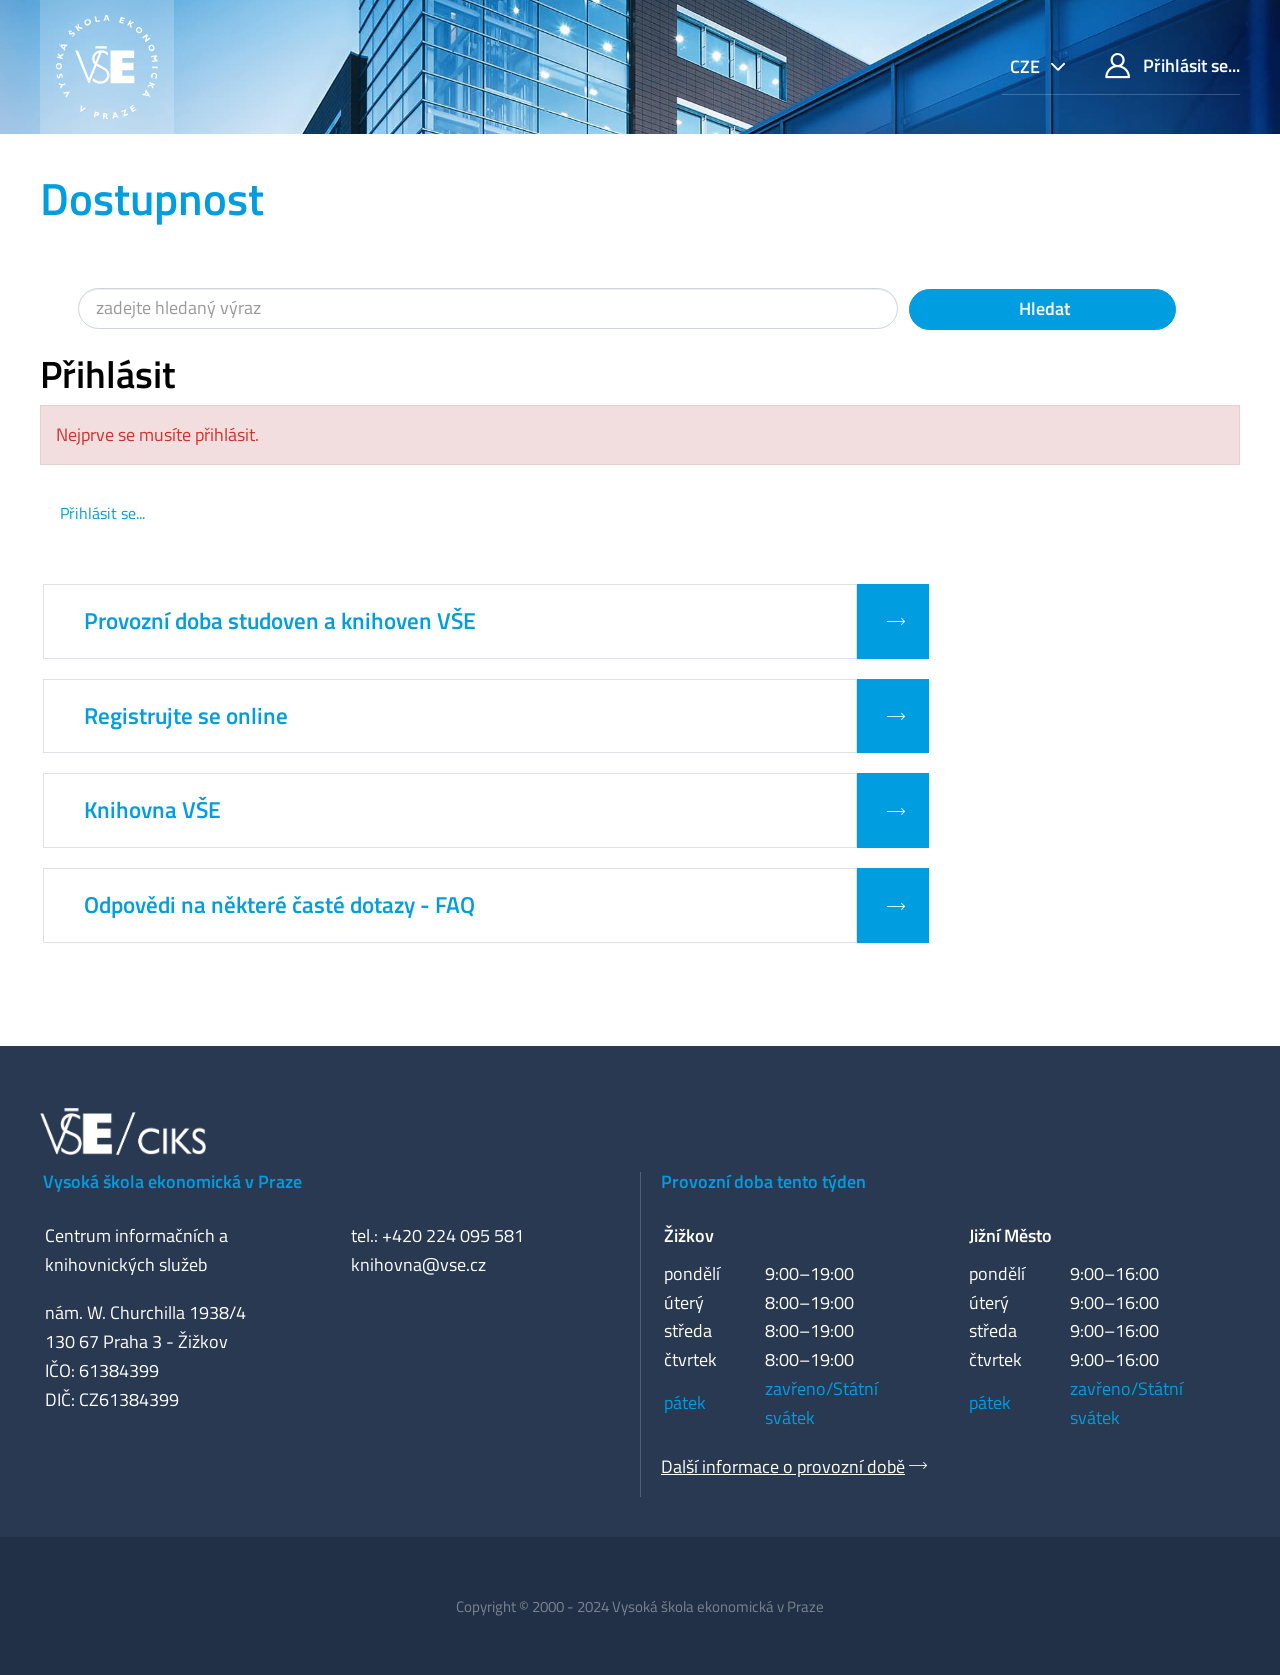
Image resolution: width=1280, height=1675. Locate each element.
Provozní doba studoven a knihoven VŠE (280, 621)
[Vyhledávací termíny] (488, 308)
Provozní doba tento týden (763, 1181)
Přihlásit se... (1172, 65)
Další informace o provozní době (783, 1466)
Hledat (1042, 308)
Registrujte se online (186, 716)
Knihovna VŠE (152, 810)
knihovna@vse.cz (418, 1264)
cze (1027, 66)
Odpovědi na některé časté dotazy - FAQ (279, 905)
